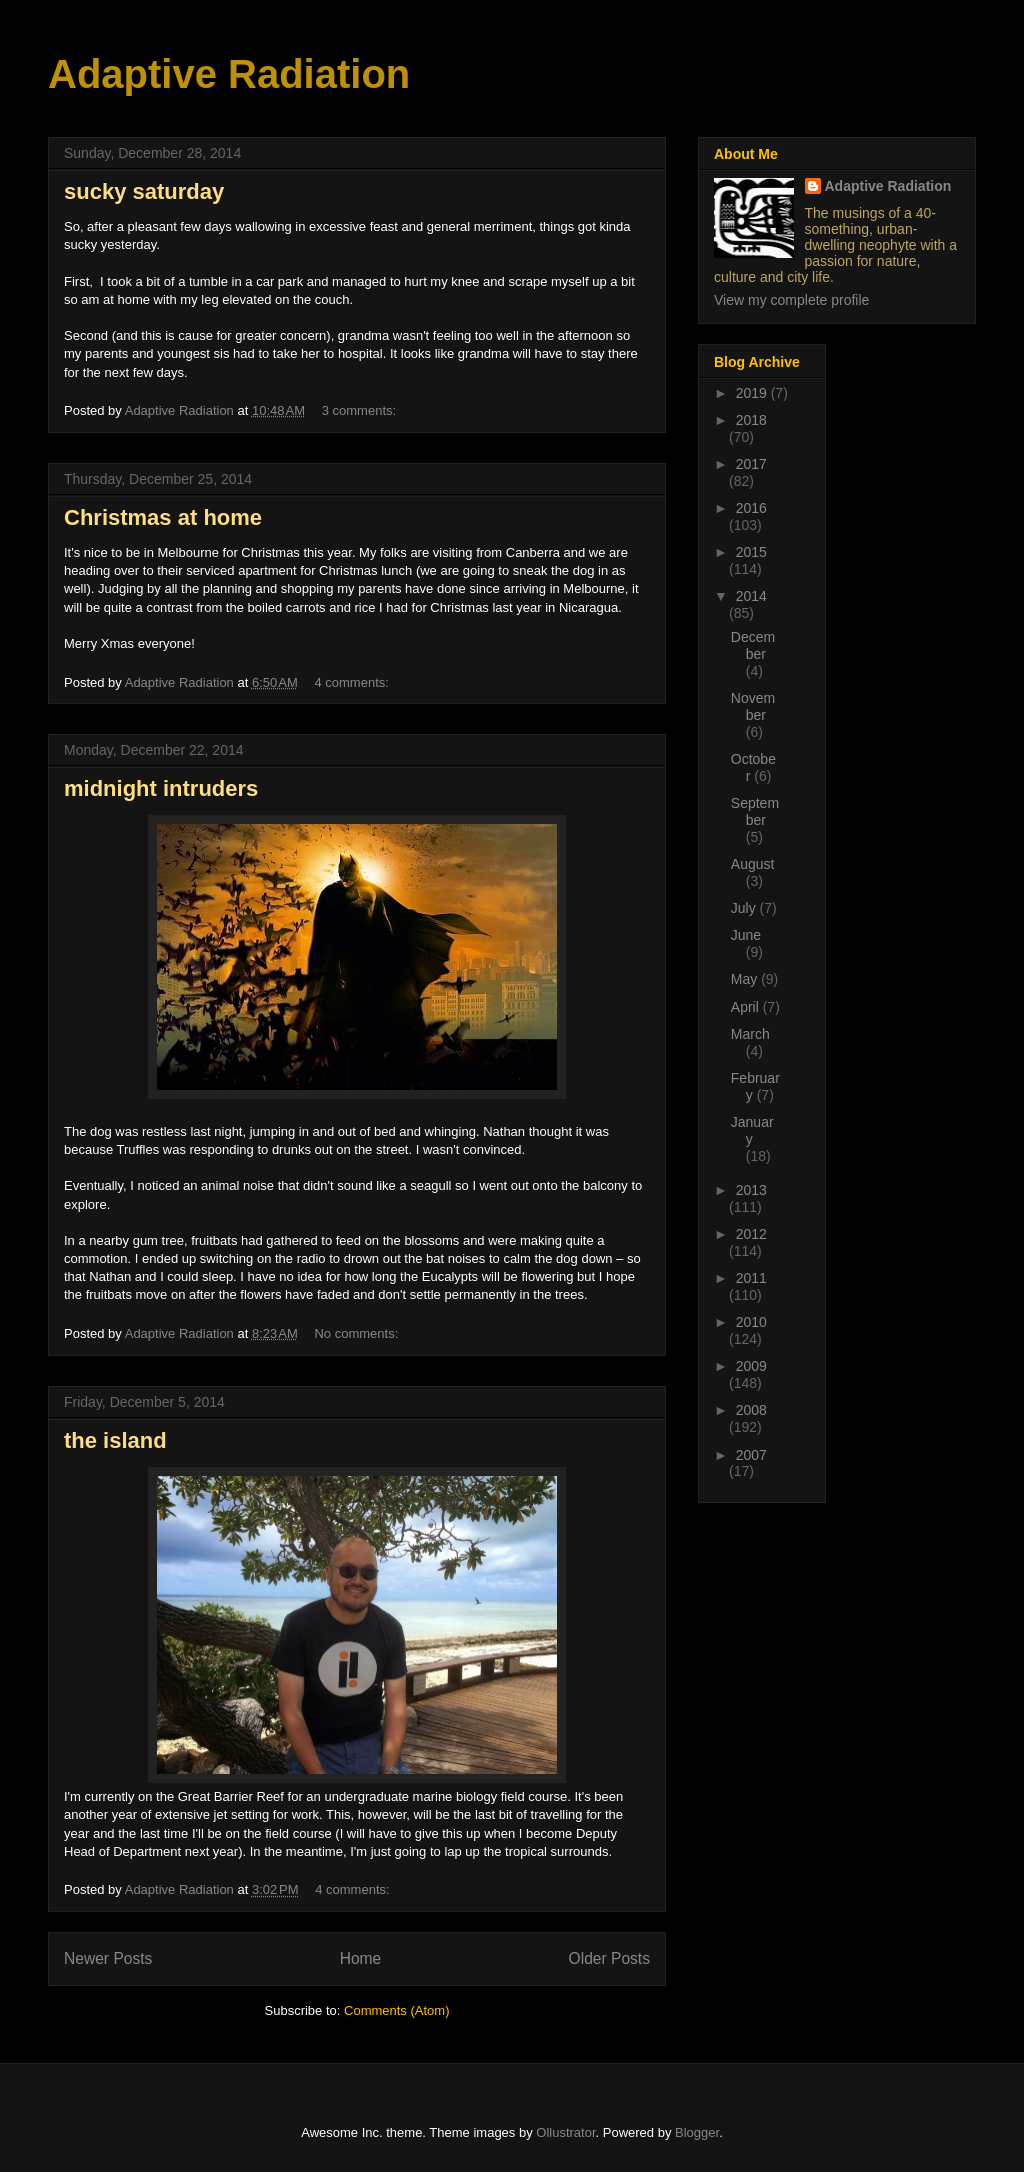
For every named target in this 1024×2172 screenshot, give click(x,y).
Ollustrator (565, 2132)
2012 (751, 1234)
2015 (751, 552)
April (747, 1007)
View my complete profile (791, 300)
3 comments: (361, 410)
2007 (751, 1455)
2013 (751, 1190)
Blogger (697, 2132)
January (752, 1130)
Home (361, 1958)
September (755, 811)
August (753, 864)
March (750, 1034)
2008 (751, 1410)
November (753, 706)
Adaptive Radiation (229, 74)
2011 (751, 1278)
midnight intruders (161, 788)
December (753, 645)
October (753, 767)
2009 (751, 1366)
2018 (751, 420)
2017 (751, 464)
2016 (751, 508)
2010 (751, 1322)
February (755, 1086)
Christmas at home (163, 517)
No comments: (357, 1333)
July (745, 908)
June (746, 935)
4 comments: (353, 682)
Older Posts (609, 1958)
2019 (753, 393)
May (746, 979)
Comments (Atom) (396, 2010)
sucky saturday (144, 191)
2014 (751, 596)
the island (115, 1440)
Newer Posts (108, 1958)
